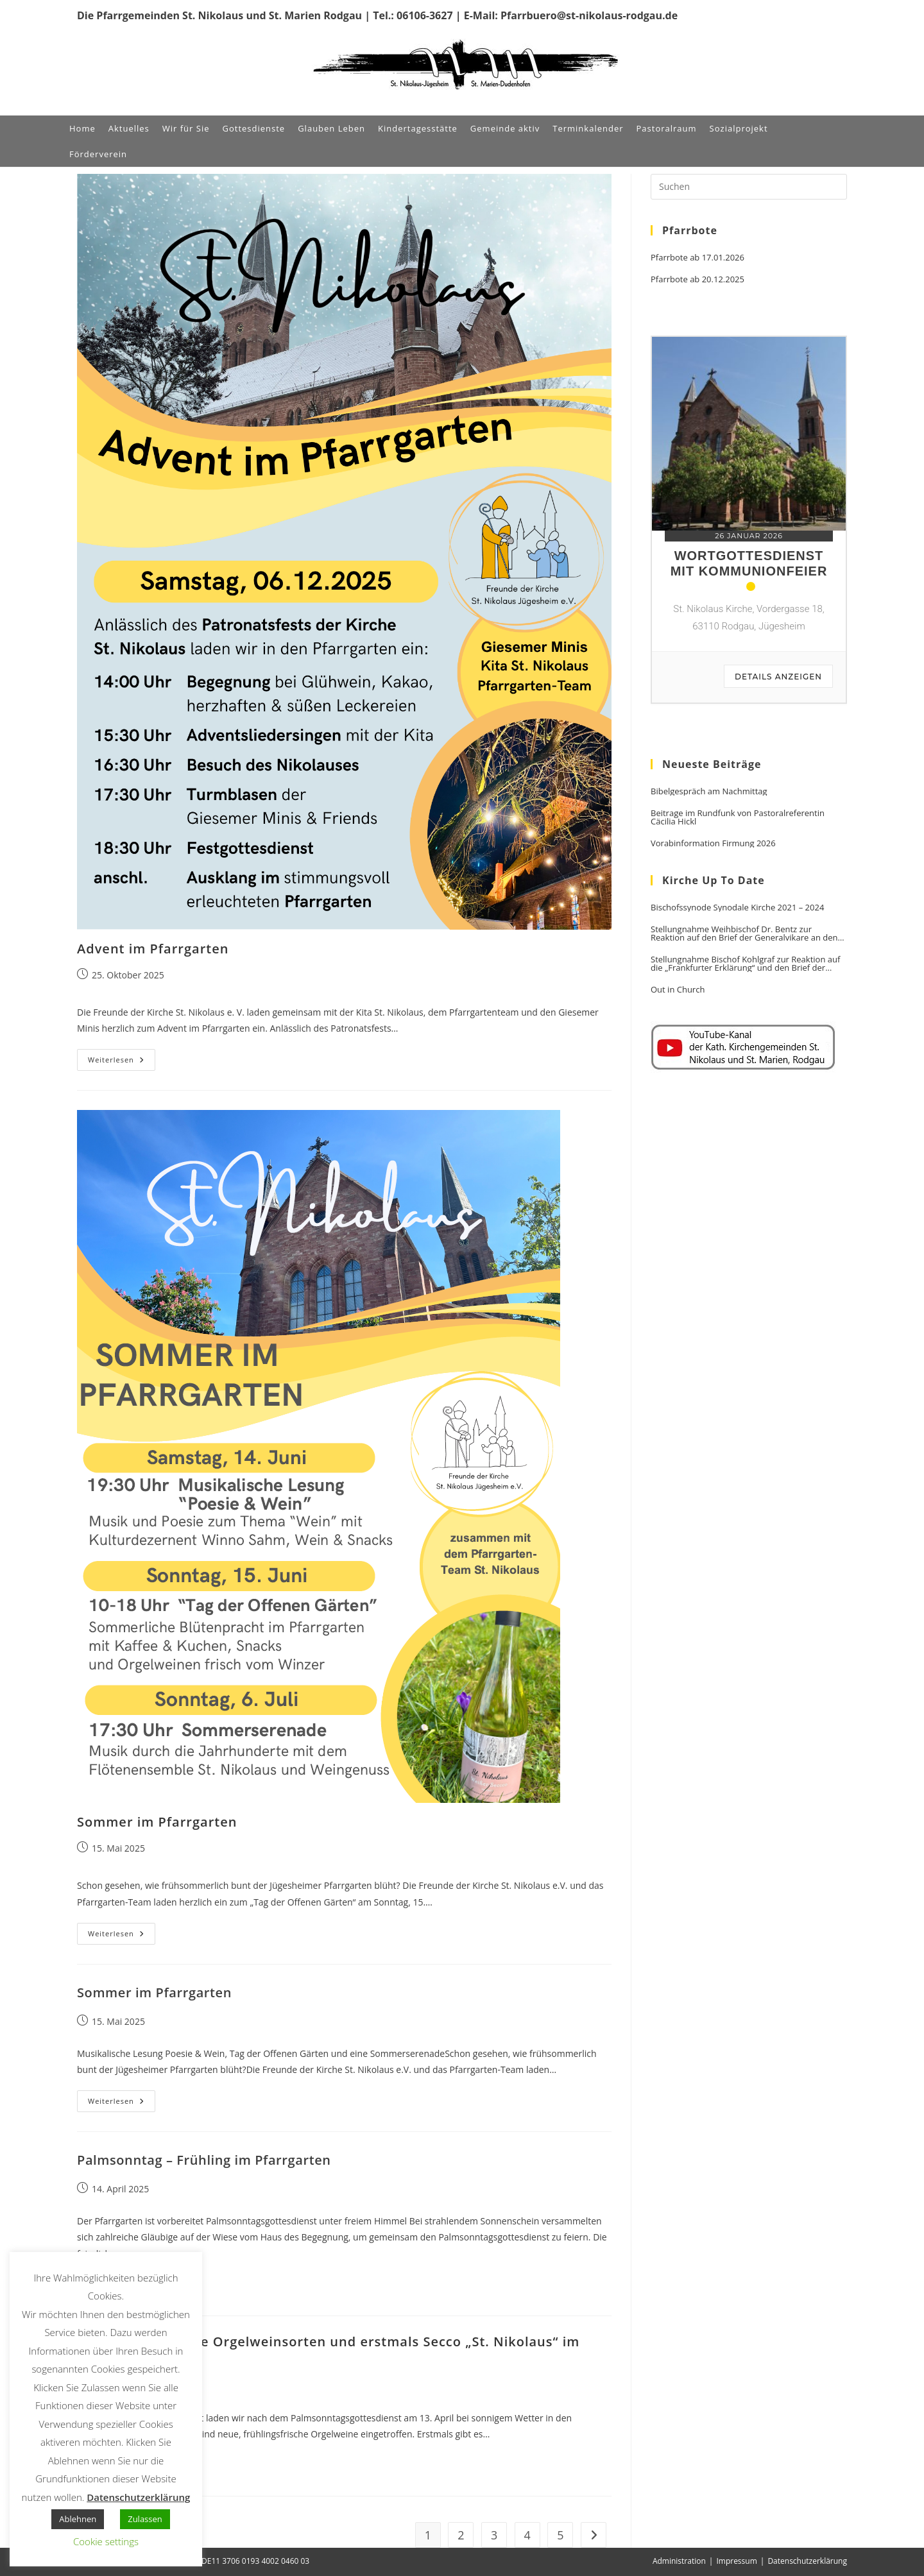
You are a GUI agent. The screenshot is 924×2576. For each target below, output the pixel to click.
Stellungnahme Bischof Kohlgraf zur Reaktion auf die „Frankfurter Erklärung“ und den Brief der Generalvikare (745, 963)
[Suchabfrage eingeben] (749, 187)
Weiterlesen (121, 1062)
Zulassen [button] (145, 2519)
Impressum (736, 2560)
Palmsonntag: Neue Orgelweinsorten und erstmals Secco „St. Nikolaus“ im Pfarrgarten (328, 2348)
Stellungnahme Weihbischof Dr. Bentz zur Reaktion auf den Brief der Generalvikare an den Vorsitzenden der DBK (744, 933)
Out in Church (678, 989)
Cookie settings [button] (106, 2541)
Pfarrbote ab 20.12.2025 (697, 279)
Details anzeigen (778, 676)
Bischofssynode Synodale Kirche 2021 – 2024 (737, 907)
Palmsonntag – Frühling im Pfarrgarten (204, 2160)
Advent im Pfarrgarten (152, 948)
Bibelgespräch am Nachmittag (709, 791)
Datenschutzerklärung (807, 2560)
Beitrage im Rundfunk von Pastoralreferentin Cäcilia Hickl (738, 817)
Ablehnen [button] (77, 2519)
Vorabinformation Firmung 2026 (713, 843)
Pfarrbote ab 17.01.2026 (697, 257)
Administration (679, 2560)
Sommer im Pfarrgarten (157, 1821)
